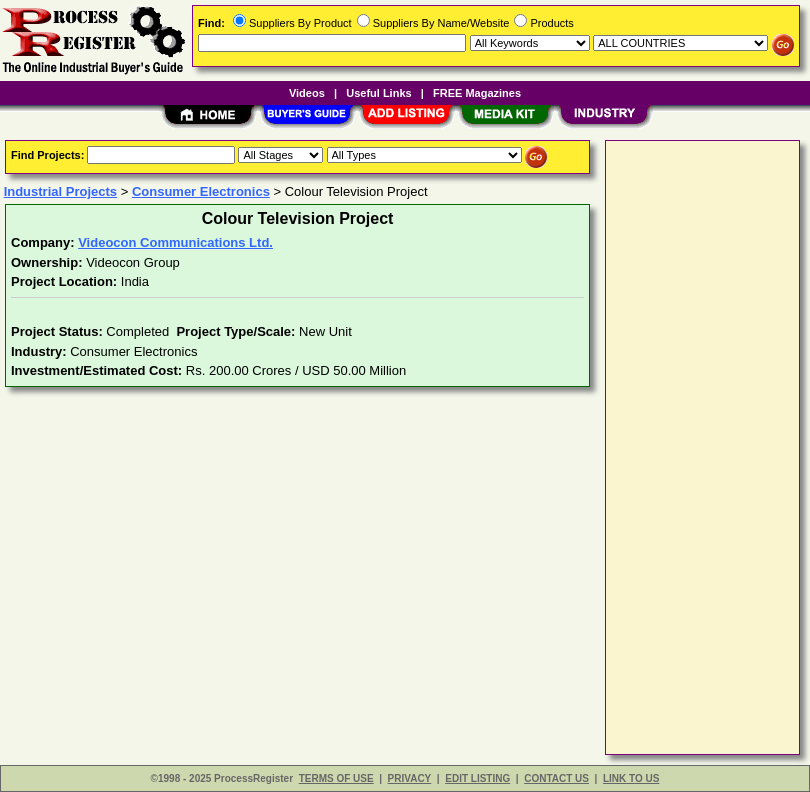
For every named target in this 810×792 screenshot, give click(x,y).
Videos (307, 93)
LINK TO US (631, 778)
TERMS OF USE (336, 778)
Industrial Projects (60, 191)
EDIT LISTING (477, 778)
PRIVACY (410, 778)
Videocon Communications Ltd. (175, 242)
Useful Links (378, 93)
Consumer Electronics (201, 191)
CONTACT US (556, 778)
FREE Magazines (477, 93)
